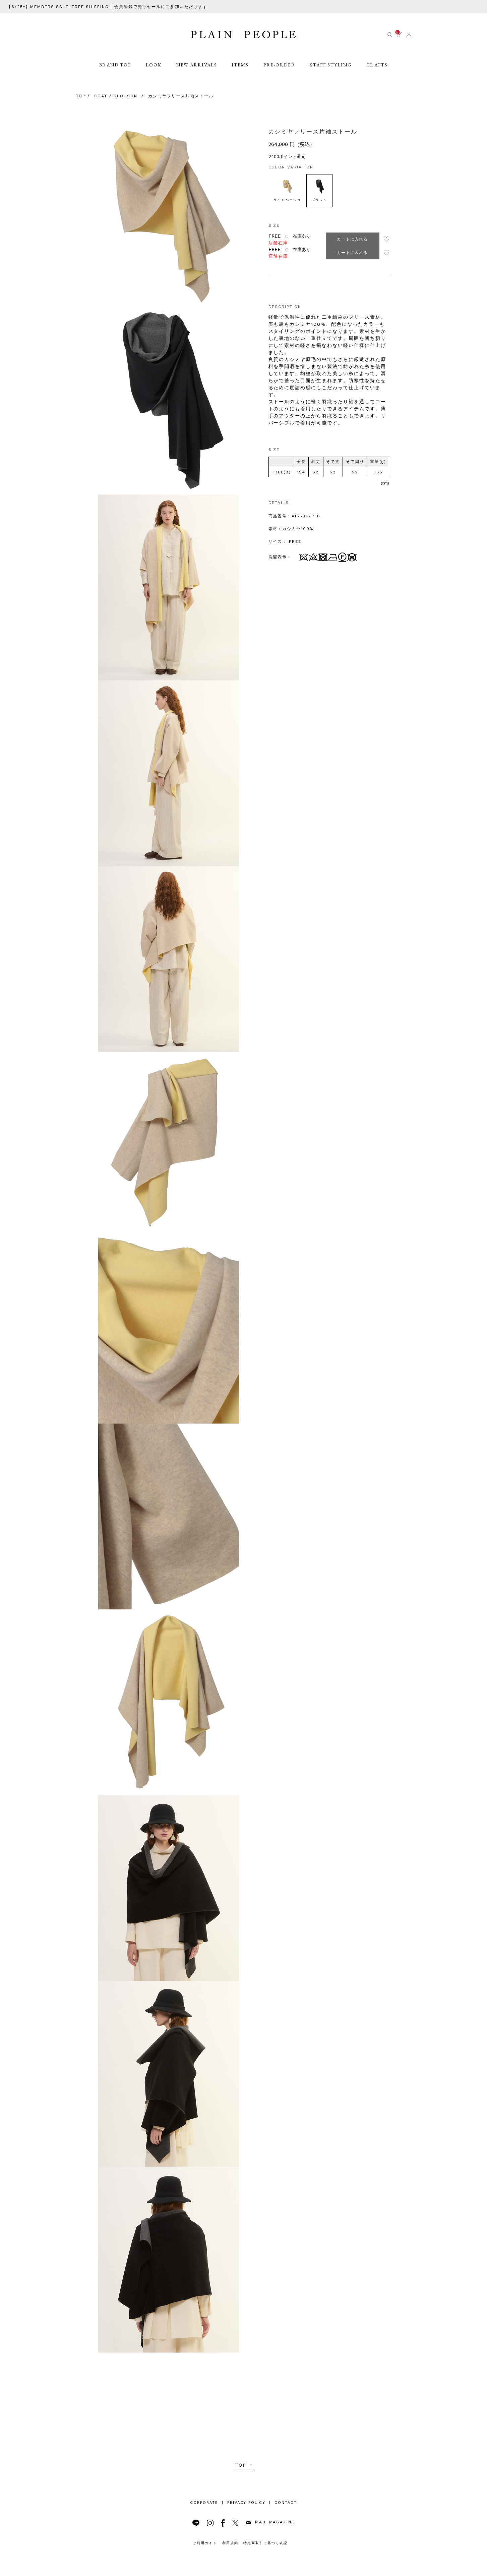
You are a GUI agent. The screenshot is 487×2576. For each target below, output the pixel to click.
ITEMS (241, 74)
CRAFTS (379, 74)
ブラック (319, 190)
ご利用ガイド (205, 2543)
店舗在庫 (278, 242)
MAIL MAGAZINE (270, 2522)
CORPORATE (204, 2503)
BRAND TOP (113, 74)
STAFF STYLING (332, 74)
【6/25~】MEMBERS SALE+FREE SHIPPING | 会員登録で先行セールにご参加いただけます (108, 6)
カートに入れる (352, 239)
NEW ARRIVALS (197, 74)
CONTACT (286, 2503)
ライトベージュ (287, 190)
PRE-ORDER (280, 74)
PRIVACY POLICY (246, 2503)
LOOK (153, 74)
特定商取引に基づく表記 (265, 2543)
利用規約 (230, 2543)
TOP (240, 2465)
